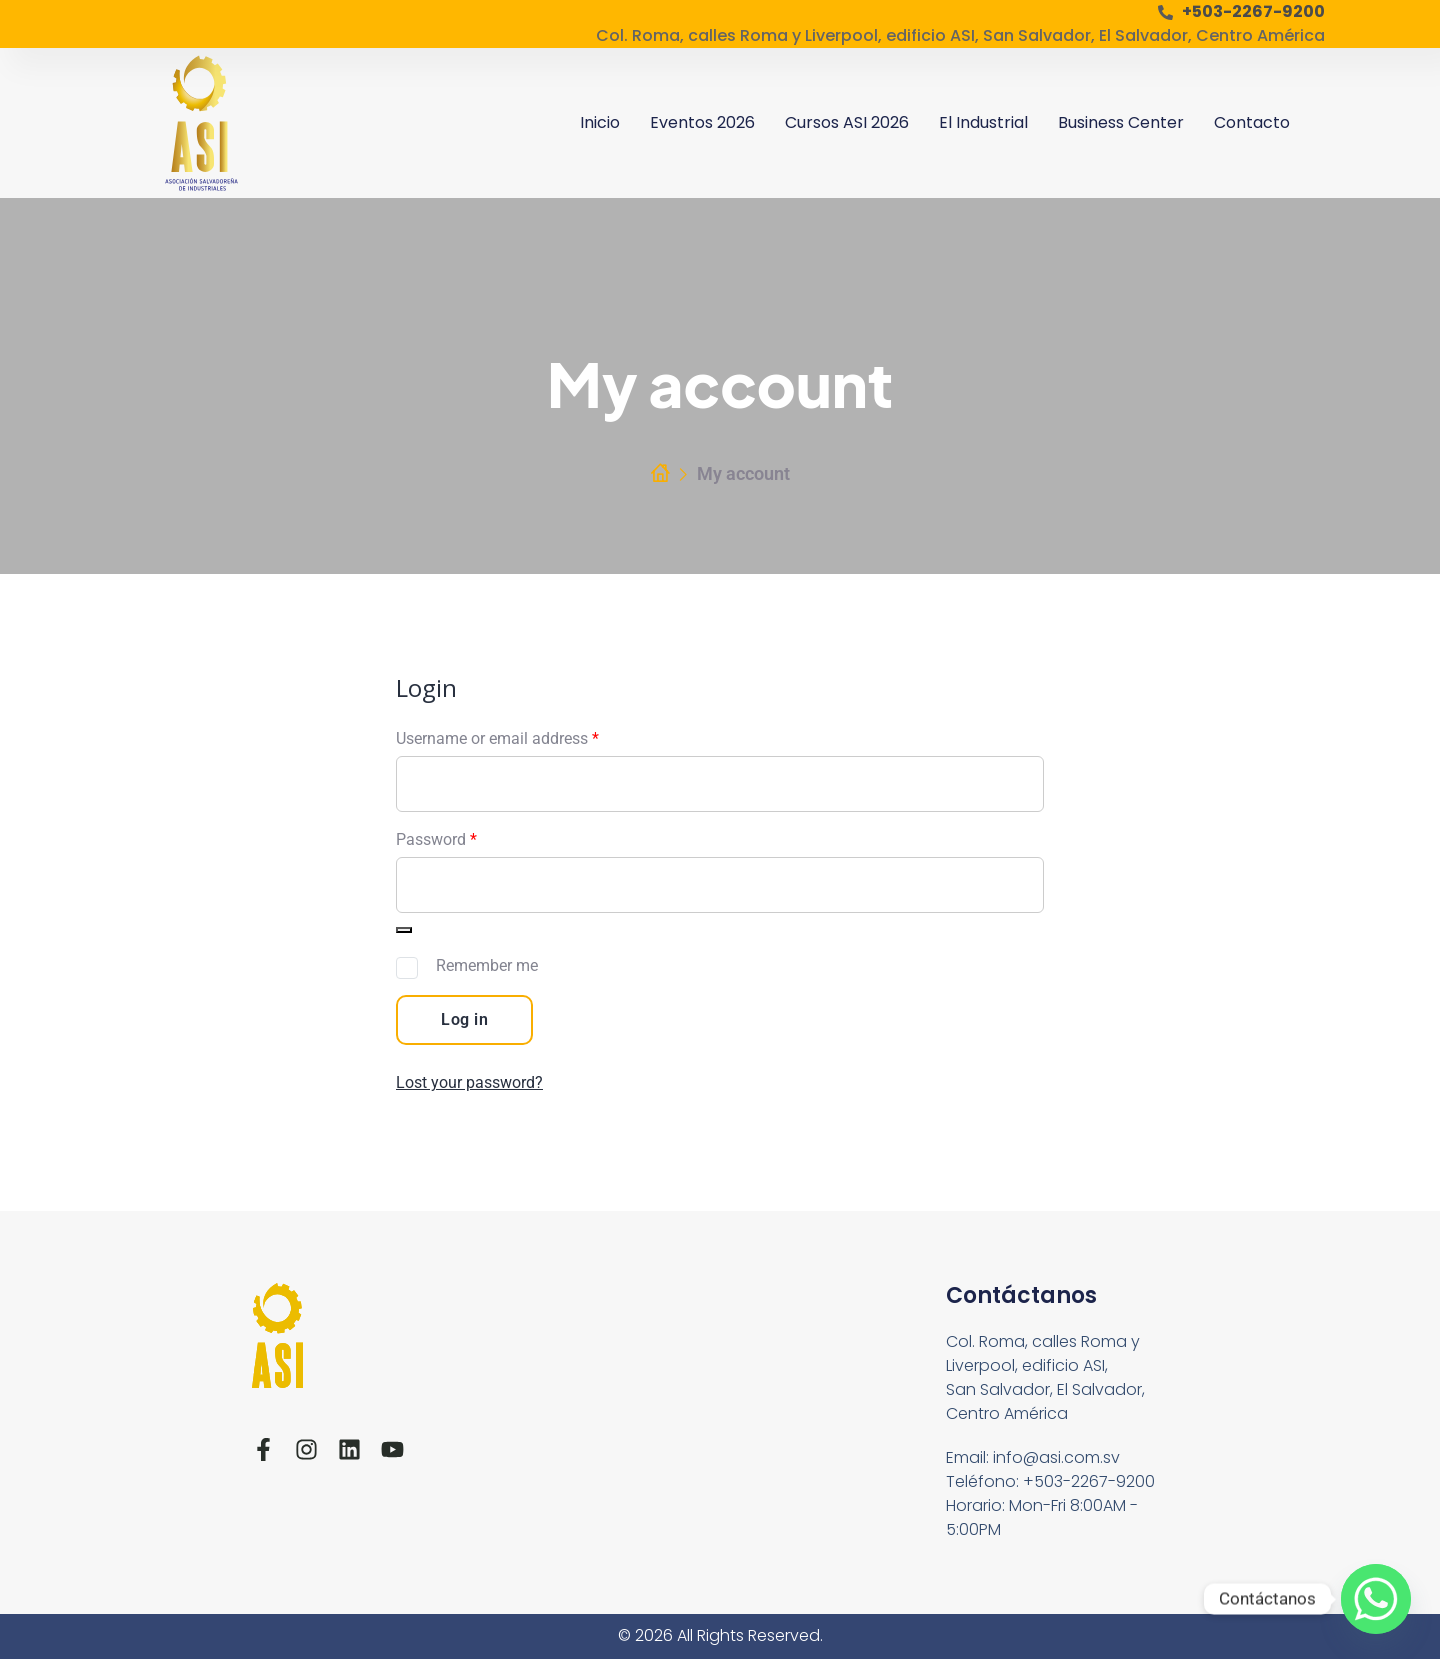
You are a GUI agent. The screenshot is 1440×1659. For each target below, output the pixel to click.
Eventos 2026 (702, 122)
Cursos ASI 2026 (847, 122)
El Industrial (983, 122)
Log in (464, 1019)
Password (436, 839)
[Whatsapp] (1376, 1599)
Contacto (1252, 122)
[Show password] (404, 930)
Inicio (600, 122)
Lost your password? (469, 1082)
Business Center (1121, 122)
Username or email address (497, 738)
